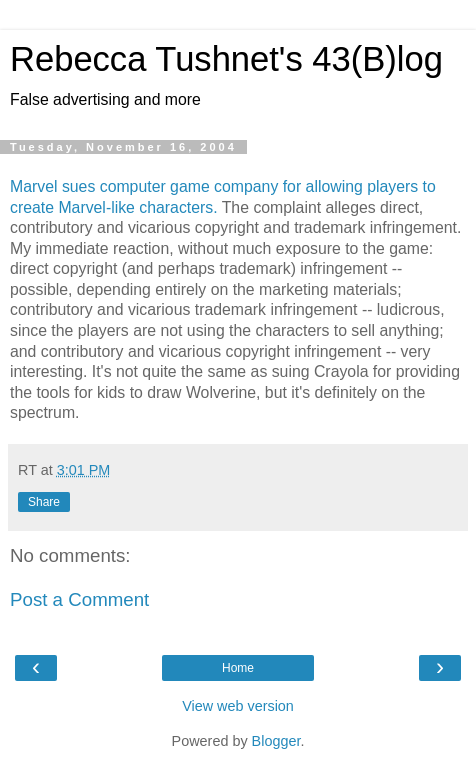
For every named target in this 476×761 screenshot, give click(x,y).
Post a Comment (79, 599)
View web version (238, 706)
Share (44, 502)
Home (238, 668)
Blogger (276, 741)
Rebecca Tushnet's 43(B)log (226, 59)
